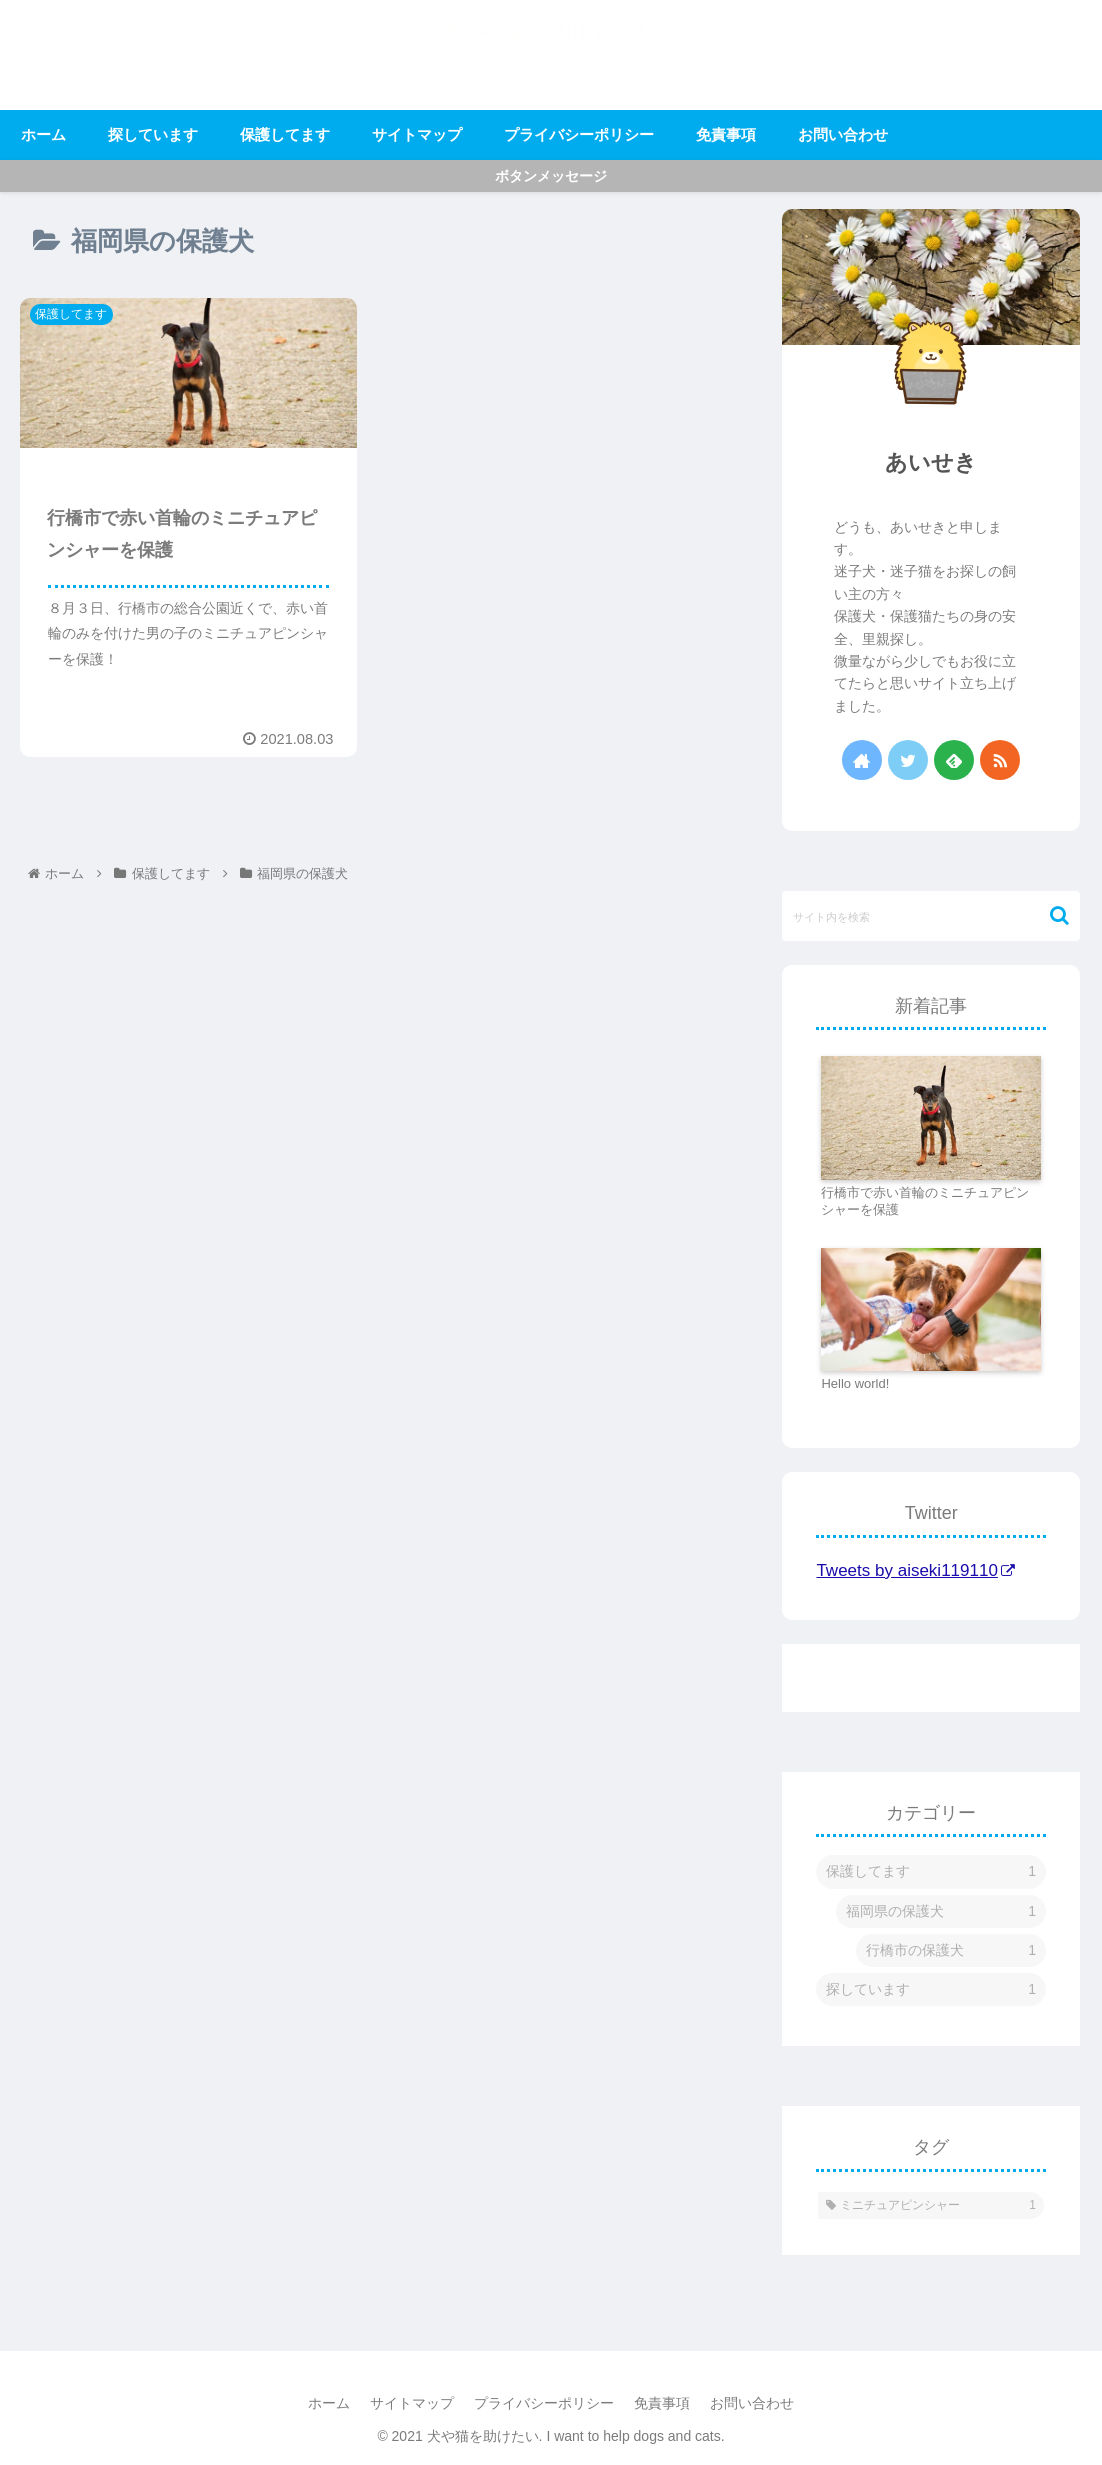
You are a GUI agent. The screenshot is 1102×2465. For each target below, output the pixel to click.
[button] (1049, 915)
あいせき (931, 462)
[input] (931, 916)
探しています (931, 1989)
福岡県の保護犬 (941, 1911)
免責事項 (662, 2403)
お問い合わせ (752, 2403)
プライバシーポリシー (544, 2403)
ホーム (329, 2403)
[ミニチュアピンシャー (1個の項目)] (931, 2206)
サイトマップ (412, 2403)
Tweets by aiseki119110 (915, 1570)
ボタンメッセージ (551, 176)
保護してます (931, 1871)
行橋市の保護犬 (951, 1950)
